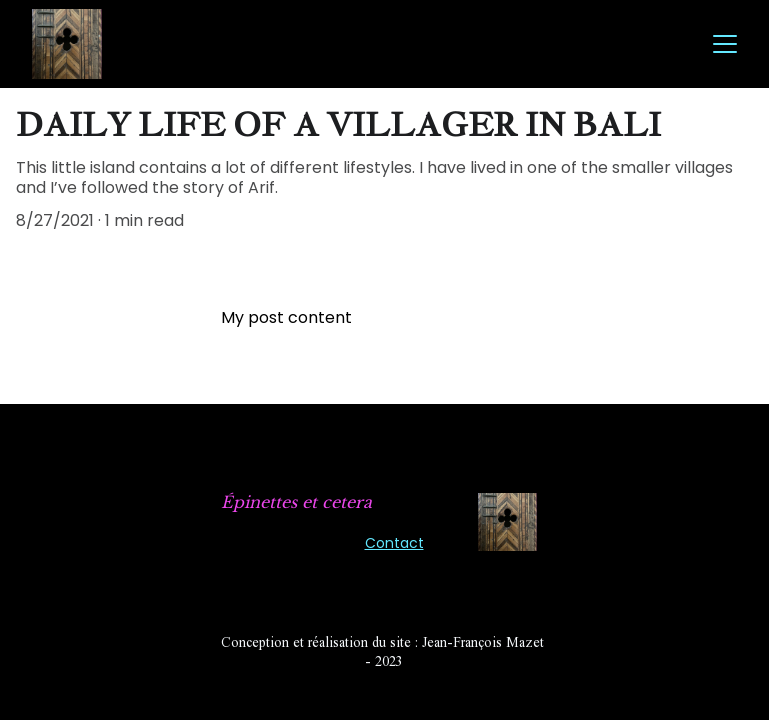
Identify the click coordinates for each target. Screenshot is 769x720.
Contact (394, 543)
